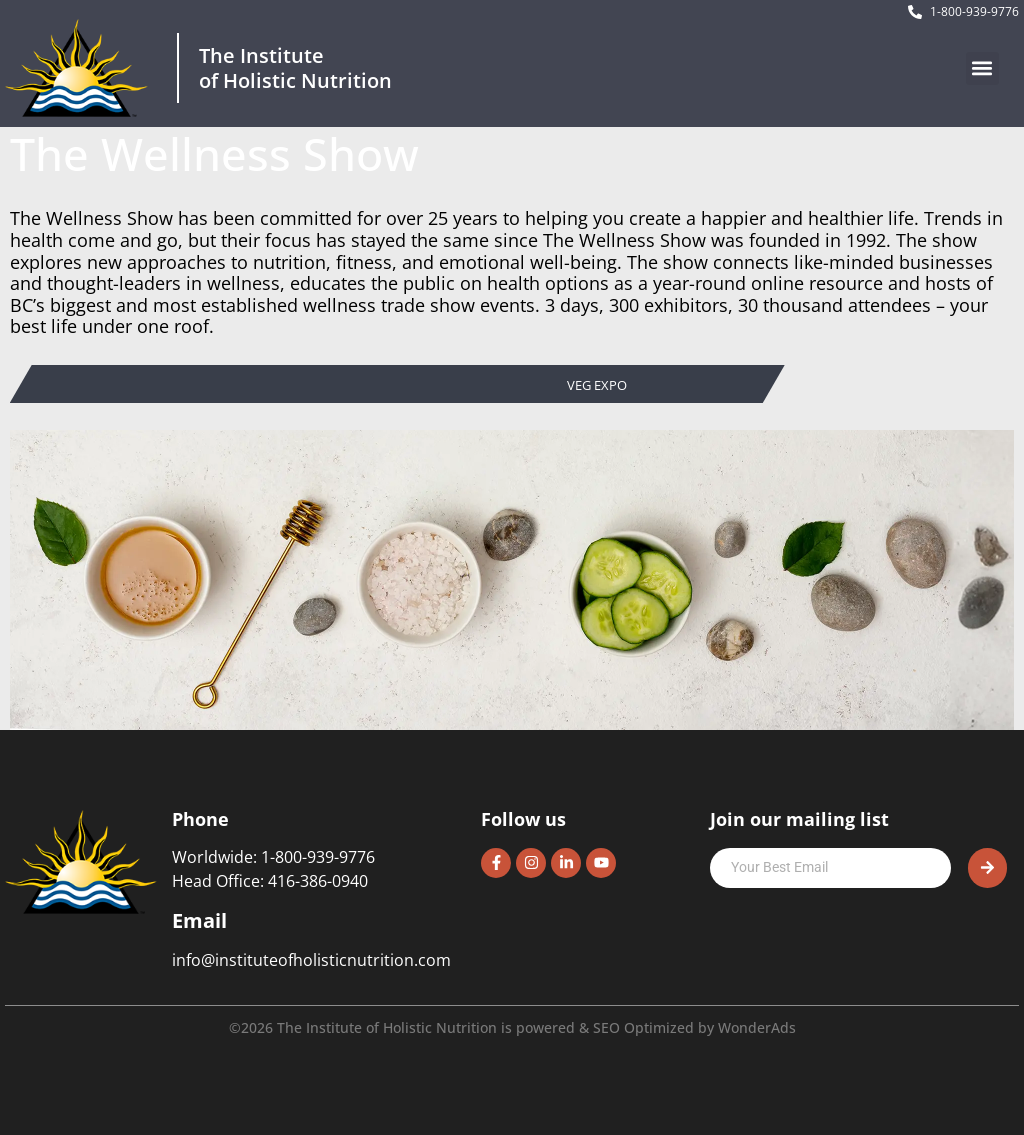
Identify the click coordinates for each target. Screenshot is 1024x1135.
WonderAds (757, 1027)
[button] (982, 68)
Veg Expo (597, 386)
